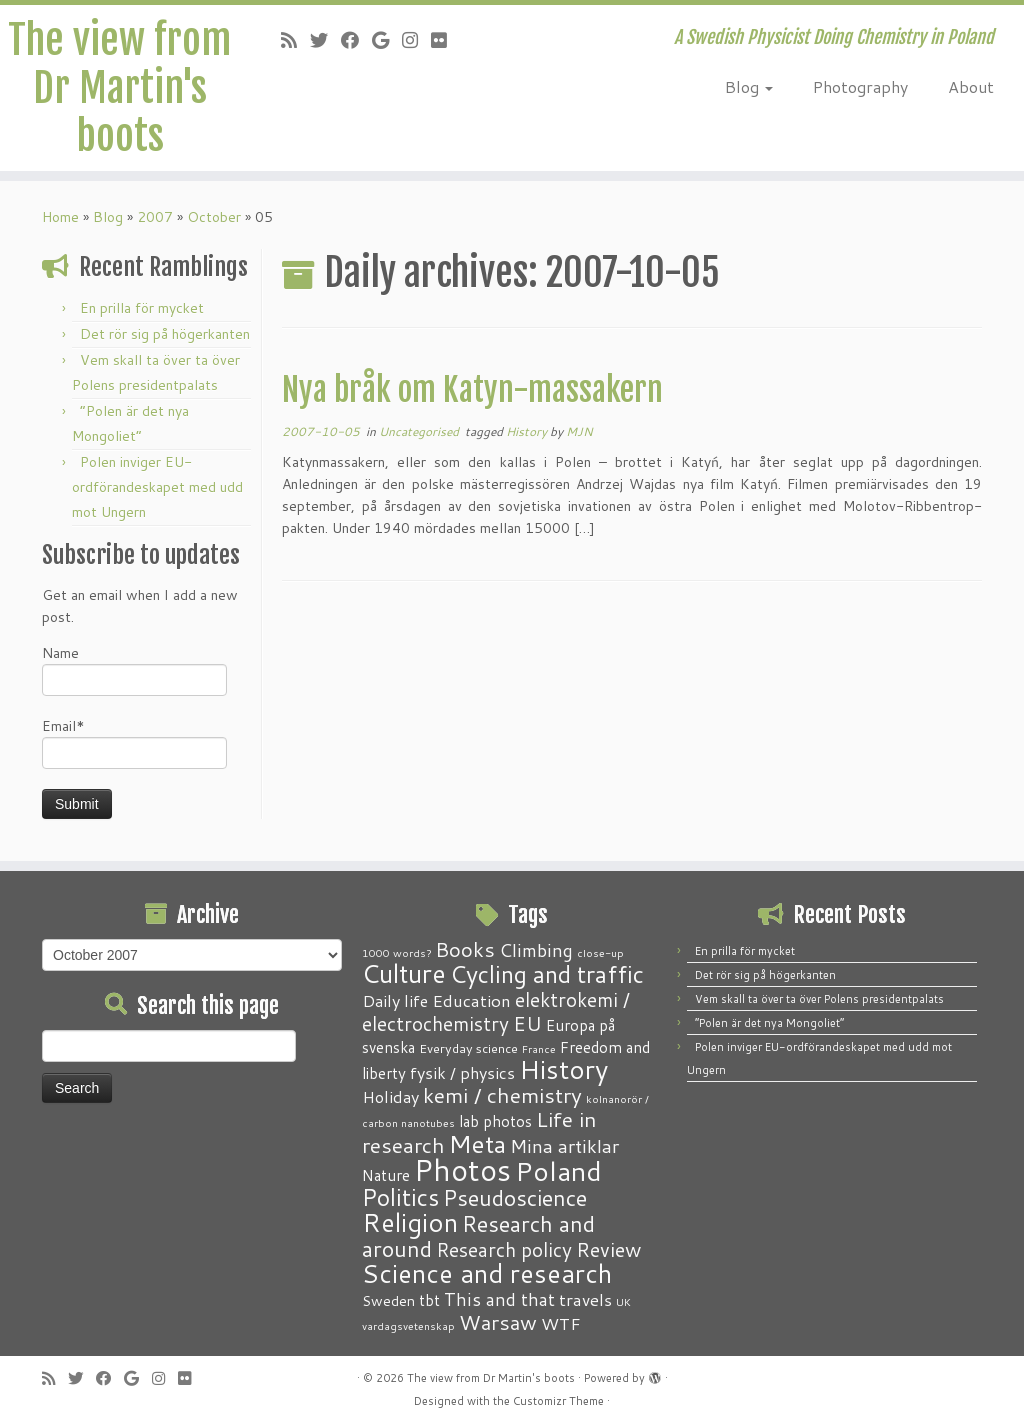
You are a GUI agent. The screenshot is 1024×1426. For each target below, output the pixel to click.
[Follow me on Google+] (387, 40)
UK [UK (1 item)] (623, 1301)
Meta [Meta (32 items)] (477, 1143)
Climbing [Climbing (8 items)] (536, 950)
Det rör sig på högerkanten (165, 334)
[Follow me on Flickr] (445, 40)
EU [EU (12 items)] (527, 1023)
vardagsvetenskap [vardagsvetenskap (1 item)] (408, 1325)
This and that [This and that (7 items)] (499, 1299)
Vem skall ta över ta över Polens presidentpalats (819, 999)
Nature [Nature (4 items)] (386, 1175)
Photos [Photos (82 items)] (462, 1169)
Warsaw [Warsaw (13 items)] (498, 1322)
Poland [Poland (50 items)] (558, 1171)
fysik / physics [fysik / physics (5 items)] (462, 1072)
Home (60, 217)
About (971, 86)
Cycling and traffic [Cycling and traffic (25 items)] (547, 974)
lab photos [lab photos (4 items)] (495, 1121)
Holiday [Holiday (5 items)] (390, 1096)
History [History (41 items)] (563, 1069)
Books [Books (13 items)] (465, 949)
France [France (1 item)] (539, 1048)
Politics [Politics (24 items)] (400, 1197)
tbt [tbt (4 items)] (429, 1300)
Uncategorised (420, 431)
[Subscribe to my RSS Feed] (295, 40)
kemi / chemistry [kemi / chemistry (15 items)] (502, 1095)
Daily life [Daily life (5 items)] (395, 1000)
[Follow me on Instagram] (416, 40)
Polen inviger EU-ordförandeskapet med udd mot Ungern (157, 487)
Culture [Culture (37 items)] (404, 973)
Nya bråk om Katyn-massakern (472, 390)
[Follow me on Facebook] (356, 40)
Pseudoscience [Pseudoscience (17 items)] (515, 1197)
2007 (155, 217)
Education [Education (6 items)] (471, 1000)
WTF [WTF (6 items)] (561, 1323)
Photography (860, 86)
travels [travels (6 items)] (585, 1299)
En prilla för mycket (142, 308)
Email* (134, 742)
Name (134, 669)
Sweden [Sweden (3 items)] (388, 1301)
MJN (579, 431)
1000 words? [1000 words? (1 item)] (396, 952)
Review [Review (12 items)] (608, 1249)
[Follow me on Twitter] (325, 40)
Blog (749, 86)
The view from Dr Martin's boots (119, 88)
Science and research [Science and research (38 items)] (487, 1273)
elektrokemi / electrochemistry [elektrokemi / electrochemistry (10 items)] (496, 1011)
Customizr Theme (558, 1401)
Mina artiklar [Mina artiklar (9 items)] (564, 1146)
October (214, 217)
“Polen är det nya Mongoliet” (769, 1023)
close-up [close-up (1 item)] (600, 952)
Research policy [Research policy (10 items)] (504, 1249)
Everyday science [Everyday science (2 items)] (468, 1048)
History (528, 431)
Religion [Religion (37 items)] (410, 1222)
